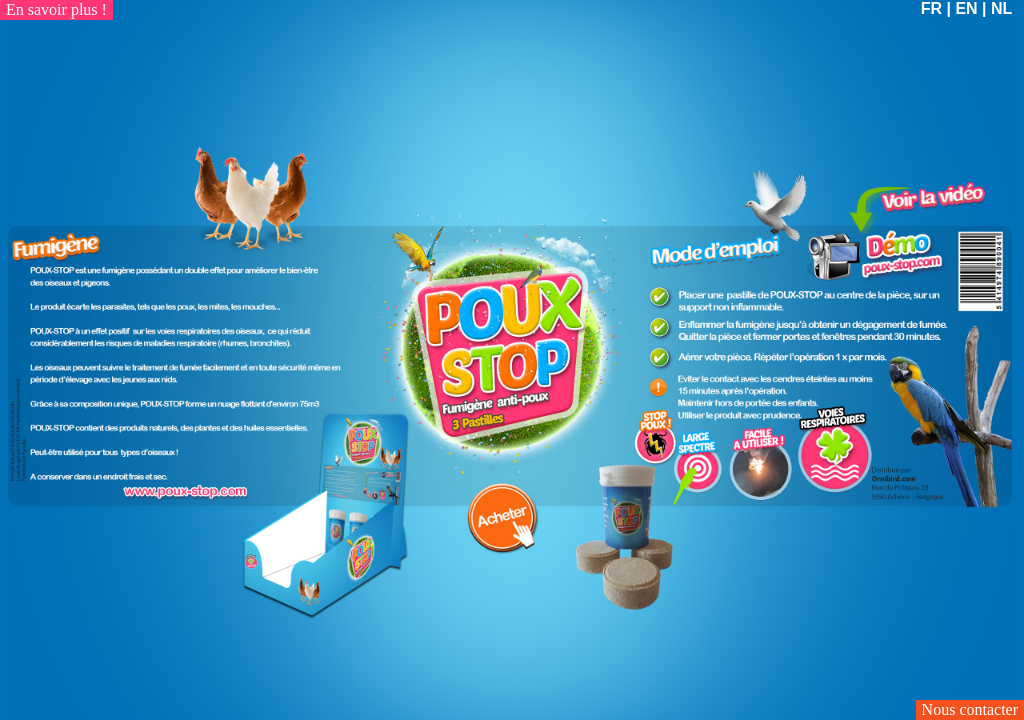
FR (931, 8)
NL (1001, 8)
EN (966, 8)
